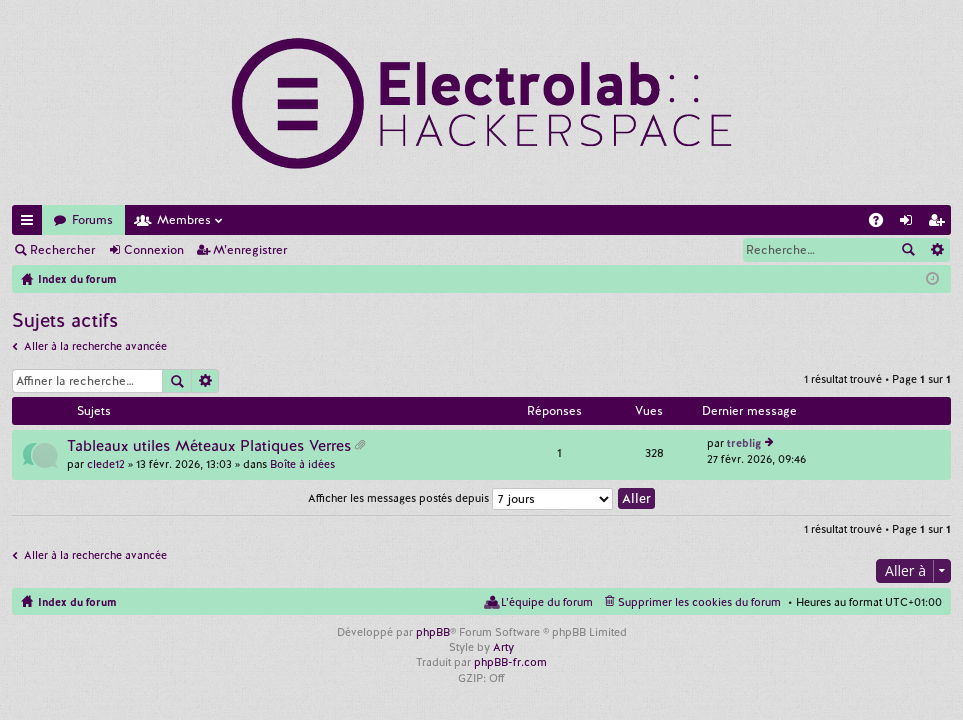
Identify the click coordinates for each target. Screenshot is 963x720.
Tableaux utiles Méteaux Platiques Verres (209, 446)
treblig (744, 443)
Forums (92, 220)
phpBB (433, 632)
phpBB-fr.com (510, 662)
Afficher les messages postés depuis (460, 498)
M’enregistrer (250, 250)
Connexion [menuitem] (910, 223)
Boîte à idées (302, 464)
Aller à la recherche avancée (95, 346)
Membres (184, 220)
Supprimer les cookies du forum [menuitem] (699, 602)
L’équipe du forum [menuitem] (547, 602)
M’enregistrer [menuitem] (940, 223)
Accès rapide (31, 223)
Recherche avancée (936, 250)
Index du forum (77, 602)
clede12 (106, 464)
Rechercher (62, 250)
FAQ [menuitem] (882, 223)
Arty (503, 647)
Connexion (154, 250)
